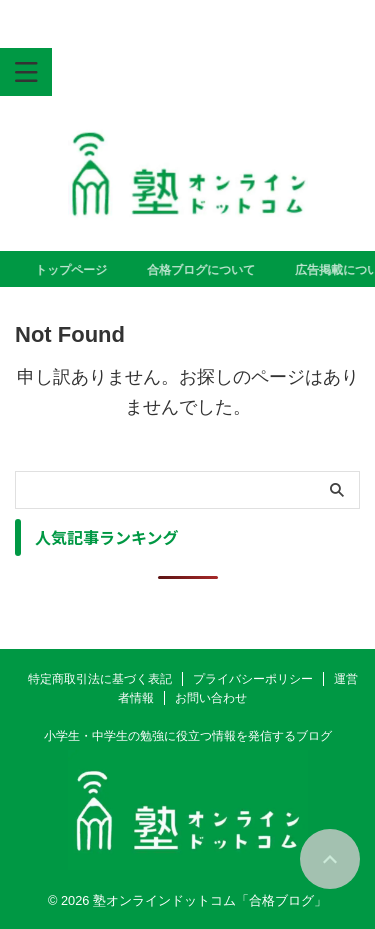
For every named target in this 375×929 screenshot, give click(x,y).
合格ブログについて (204, 270)
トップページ (74, 270)
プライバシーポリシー (253, 679)
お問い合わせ (211, 698)
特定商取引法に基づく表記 (100, 679)
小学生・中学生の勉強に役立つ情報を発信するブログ (188, 736)
